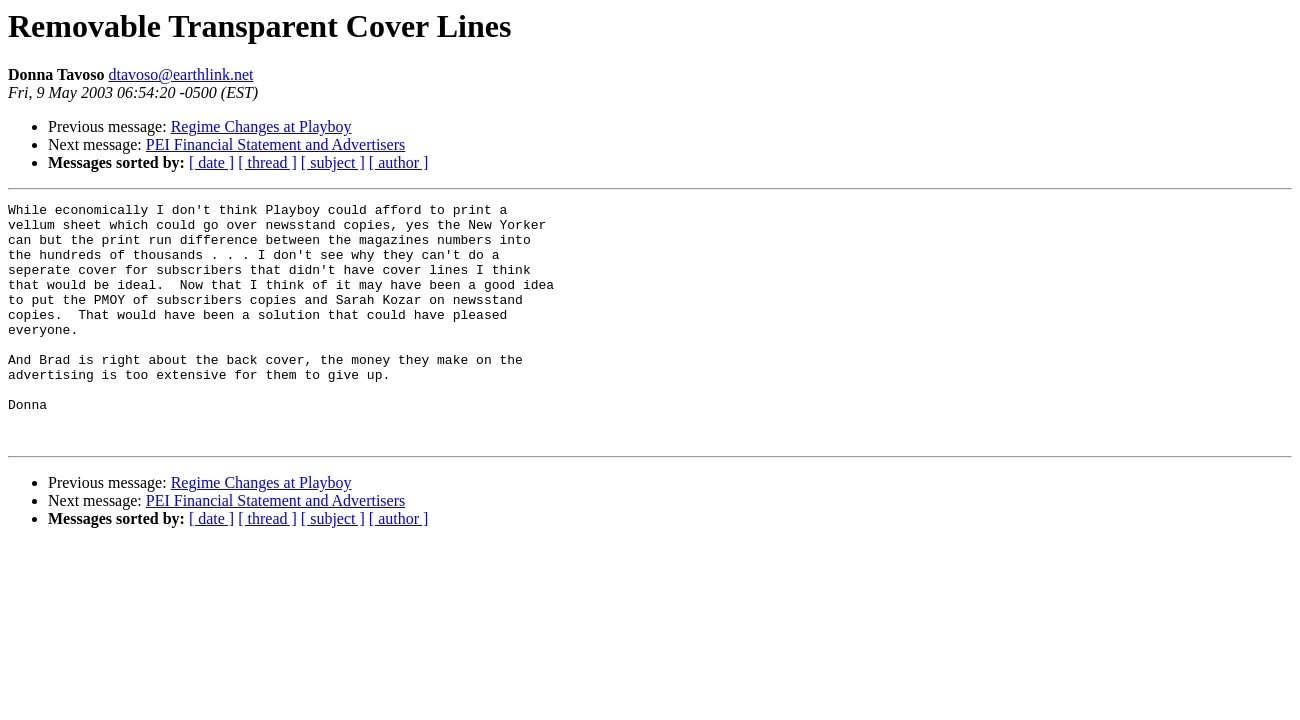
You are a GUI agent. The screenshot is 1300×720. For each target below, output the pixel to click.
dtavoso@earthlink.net (181, 74)
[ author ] (399, 162)
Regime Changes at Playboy (261, 126)
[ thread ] (267, 162)
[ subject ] (333, 162)
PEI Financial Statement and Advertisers (276, 144)
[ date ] (211, 162)
